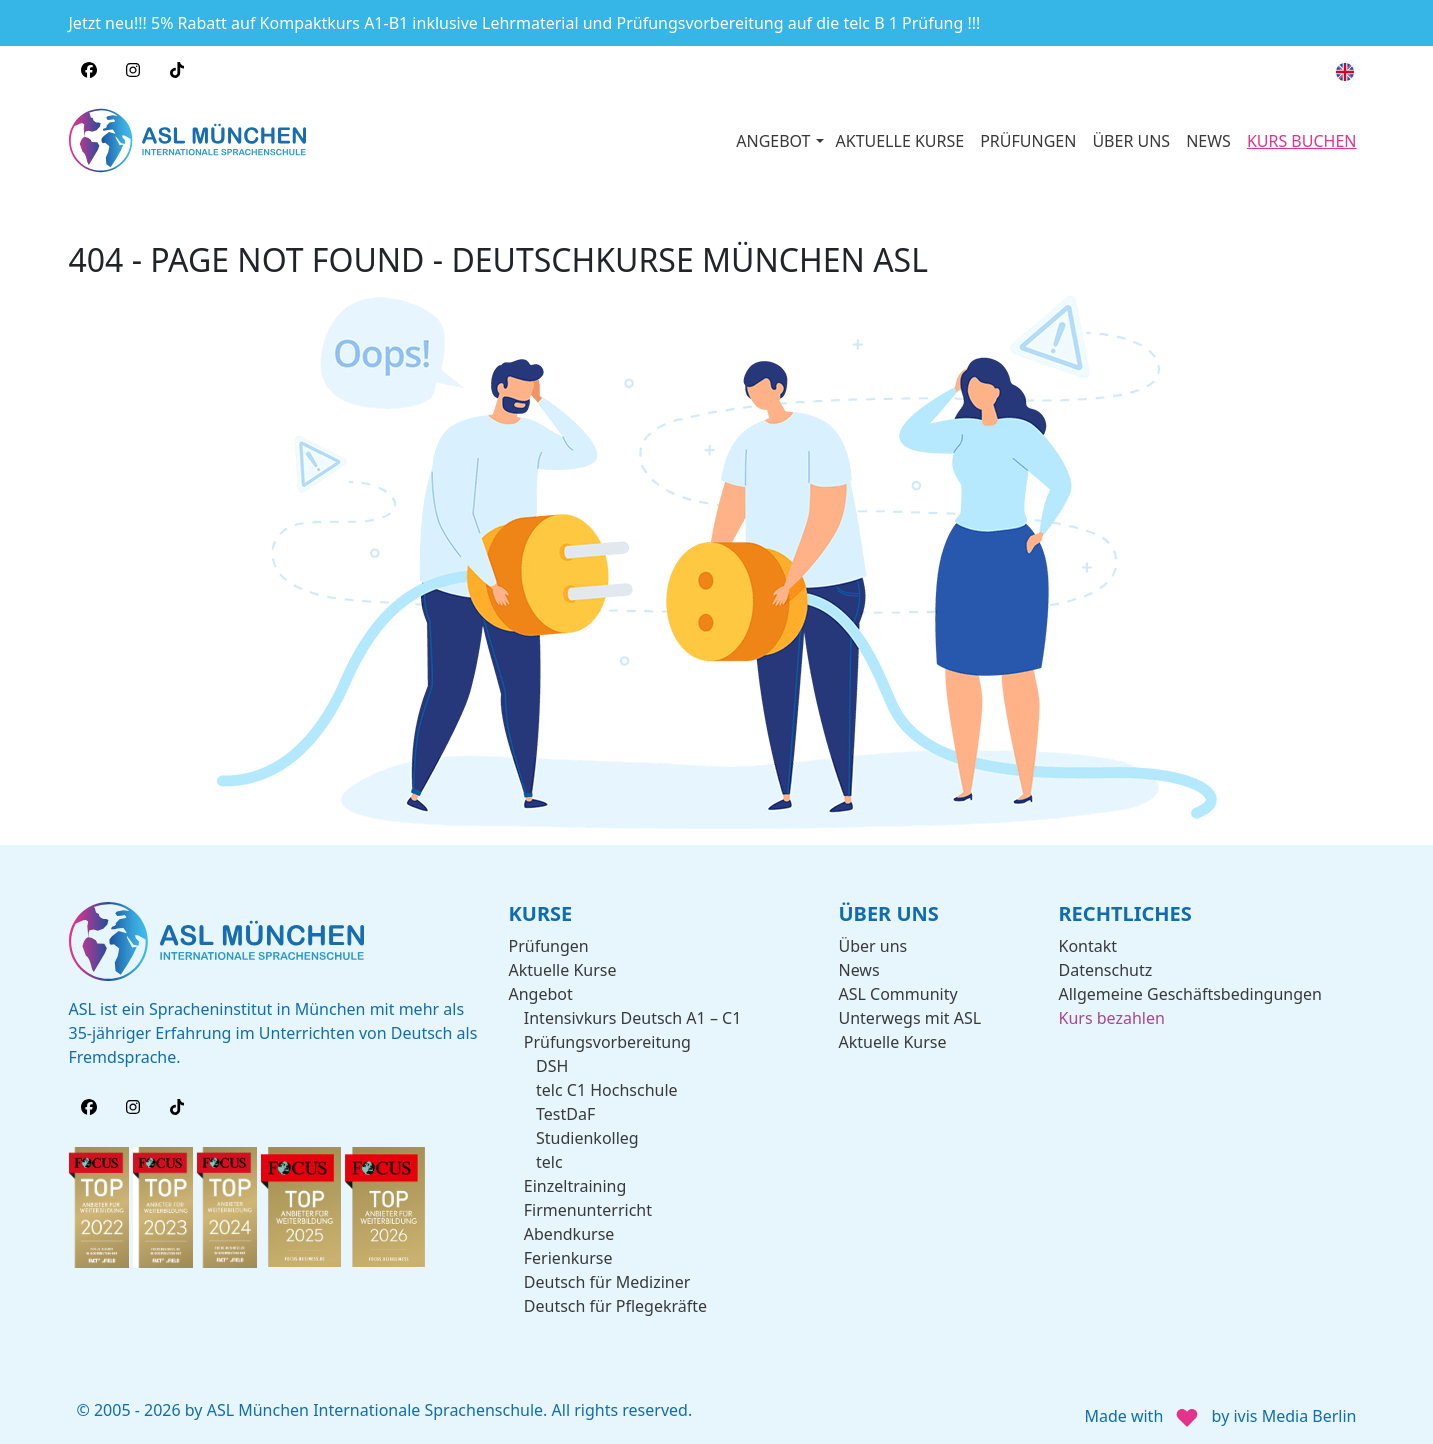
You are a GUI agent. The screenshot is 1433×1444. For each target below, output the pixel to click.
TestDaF (565, 1112)
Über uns (873, 944)
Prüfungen (549, 944)
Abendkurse (569, 1232)
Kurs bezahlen (1112, 1016)
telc (549, 1160)
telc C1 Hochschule (607, 1088)
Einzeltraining (575, 1184)
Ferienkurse (568, 1256)
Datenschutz (1106, 968)
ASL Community (898, 992)
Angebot (541, 992)
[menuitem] (1345, 72)
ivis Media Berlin (1294, 1414)
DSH (552, 1064)
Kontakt (1088, 944)
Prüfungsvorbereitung (607, 1040)
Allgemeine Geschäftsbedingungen (1190, 992)
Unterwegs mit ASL (910, 1016)
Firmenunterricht (588, 1208)
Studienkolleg (587, 1136)
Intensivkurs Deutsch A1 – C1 (633, 1016)
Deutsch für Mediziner (607, 1280)
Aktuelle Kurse (563, 968)
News (859, 968)
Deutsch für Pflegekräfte (615, 1304)
